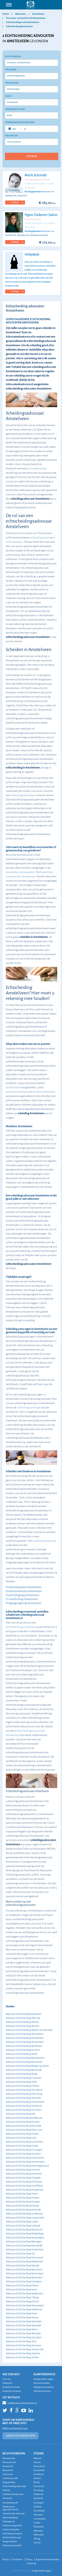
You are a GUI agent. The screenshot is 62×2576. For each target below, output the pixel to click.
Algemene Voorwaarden (47, 2559)
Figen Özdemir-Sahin (41, 215)
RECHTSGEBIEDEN (13, 2453)
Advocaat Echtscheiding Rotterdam (24, 2277)
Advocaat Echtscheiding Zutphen (23, 2353)
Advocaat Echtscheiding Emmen (23, 2121)
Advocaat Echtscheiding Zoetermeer (25, 2349)
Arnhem (37, 2478)
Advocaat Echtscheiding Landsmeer (24, 2213)
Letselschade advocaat (13, 2513)
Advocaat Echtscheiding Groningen (24, 2149)
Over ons (6, 2379)
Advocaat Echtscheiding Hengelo (23, 2177)
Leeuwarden (40, 2518)
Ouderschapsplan (10, 2529)
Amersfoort (39, 2466)
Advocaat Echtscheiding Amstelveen (25, 2038)
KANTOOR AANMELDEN (20, 2435)
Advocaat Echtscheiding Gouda (22, 2145)
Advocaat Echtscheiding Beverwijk (24, 2070)
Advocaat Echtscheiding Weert (22, 2329)
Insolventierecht (10, 2502)
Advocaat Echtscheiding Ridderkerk (24, 2261)
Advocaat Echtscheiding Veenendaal (25, 2305)
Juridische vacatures (11, 2391)
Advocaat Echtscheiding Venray (22, 2317)
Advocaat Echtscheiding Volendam (24, 2321)
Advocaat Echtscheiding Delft (21, 2082)
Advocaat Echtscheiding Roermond (24, 2269)
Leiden (37, 2522)
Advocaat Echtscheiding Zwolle (22, 2357)
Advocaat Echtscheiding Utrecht (22, 2301)
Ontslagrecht (8, 2521)
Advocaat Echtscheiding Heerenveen (25, 2161)
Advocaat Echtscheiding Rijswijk (22, 2265)
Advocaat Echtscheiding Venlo (21, 2313)
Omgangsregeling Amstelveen (23, 1603)
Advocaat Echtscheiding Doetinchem (25, 2101)
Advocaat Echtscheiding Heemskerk (25, 2157)
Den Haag (38, 2490)
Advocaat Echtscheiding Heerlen (23, 2169)
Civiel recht (7, 2474)
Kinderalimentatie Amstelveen (24, 1591)
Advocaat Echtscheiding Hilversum (24, 2181)
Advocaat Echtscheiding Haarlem (23, 2153)
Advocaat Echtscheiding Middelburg (24, 2233)
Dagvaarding (8, 2482)
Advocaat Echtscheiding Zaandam (23, 2337)
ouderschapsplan (43, 1540)
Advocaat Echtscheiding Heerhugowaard (27, 2165)
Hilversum (38, 2514)
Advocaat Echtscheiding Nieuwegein (25, 2237)
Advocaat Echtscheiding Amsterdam (25, 2042)
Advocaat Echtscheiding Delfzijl (22, 2086)
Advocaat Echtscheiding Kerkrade (23, 2209)
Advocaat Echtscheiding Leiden (22, 2221)
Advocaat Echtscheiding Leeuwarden (25, 2217)
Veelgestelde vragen (44, 2379)
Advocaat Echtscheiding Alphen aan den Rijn (29, 2030)
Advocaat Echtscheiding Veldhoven (24, 2309)
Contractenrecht (10, 2478)
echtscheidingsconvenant (21, 1626)
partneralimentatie (17, 1091)
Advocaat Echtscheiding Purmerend (24, 2257)
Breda (37, 2482)
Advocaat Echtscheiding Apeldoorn (24, 2046)
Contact (17, 202)
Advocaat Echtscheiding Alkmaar (23, 2018)
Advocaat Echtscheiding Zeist (21, 2341)
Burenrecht (7, 2470)
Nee (12, 128)
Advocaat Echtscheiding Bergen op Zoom (27, 2066)
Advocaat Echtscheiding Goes (21, 2137)
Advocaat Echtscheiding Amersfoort (24, 2034)
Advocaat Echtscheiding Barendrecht (25, 2058)
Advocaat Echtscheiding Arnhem (23, 2050)
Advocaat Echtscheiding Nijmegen (24, 2241)
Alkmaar (37, 2458)
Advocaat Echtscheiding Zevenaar (23, 2345)
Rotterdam (39, 2534)
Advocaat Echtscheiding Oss (20, 2253)
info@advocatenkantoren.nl (19, 2402)
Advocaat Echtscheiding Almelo (22, 2022)
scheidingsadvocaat (22, 795)
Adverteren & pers (42, 2391)
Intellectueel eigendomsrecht (10, 2508)
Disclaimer (17, 2559)
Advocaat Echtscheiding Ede (20, 2113)
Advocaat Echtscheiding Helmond (23, 2173)
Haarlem (38, 2506)
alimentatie (13, 1087)
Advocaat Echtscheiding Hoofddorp (24, 2185)
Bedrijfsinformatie (11, 2387)
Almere (37, 2462)
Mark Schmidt (36, 175)
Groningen (39, 2502)
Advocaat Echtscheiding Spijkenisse (24, 2293)
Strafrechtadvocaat (11, 2537)
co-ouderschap (37, 468)
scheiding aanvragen (29, 1407)
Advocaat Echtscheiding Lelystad (23, 2225)
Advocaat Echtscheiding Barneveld (24, 2062)
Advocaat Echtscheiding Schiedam (24, 2281)
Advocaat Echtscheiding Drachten (23, 2109)
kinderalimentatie (44, 1091)
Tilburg (37, 2538)
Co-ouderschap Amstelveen (22, 1599)
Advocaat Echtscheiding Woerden (23, 2333)
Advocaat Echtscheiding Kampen (23, 2201)
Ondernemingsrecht (12, 2525)
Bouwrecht (7, 2466)
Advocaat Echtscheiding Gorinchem (24, 2141)
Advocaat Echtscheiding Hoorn (22, 2193)
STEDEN (38, 2453)
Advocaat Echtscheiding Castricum (23, 2078)
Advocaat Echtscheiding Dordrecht (24, 2105)
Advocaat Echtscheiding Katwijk (22, 2205)
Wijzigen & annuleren (44, 2387)
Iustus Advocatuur (33, 219)
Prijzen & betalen (42, 2383)
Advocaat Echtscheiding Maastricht (24, 2229)
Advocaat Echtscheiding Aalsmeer (23, 2014)
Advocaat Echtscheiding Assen (21, 2054)
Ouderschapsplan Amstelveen (23, 1587)
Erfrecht (6, 2490)
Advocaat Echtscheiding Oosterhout (24, 2249)
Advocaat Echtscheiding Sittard (22, 2285)
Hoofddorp (39, 2510)
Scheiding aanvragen (12, 2533)
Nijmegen (38, 2530)
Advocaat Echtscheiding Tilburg (22, 2297)
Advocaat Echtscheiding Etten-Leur (24, 2129)
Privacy (29, 2559)
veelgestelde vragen (41, 2571)
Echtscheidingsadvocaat (14, 2486)
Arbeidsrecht (23, 235)
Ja (23, 128)
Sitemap (32, 2563)
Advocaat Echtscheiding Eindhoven (24, 2117)
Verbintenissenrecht (39, 235)
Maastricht (38, 2526)
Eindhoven (39, 2494)
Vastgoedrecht (9, 2541)
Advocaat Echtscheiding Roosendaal (24, 2273)
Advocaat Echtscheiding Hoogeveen (25, 2189)
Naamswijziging (10, 2517)
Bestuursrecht (9, 2462)
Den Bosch (39, 2486)
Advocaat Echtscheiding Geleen (22, 2133)
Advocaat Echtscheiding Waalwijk (23, 2325)
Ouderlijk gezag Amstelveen (22, 1595)
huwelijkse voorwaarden (20, 872)
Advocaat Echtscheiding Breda (22, 2074)
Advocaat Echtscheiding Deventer (23, 2098)
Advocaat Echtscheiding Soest (21, 2289)
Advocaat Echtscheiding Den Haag (24, 2094)
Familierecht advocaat (12, 2494)
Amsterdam (39, 2470)
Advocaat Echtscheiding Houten (22, 2197)
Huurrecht (22, 195)
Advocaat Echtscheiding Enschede (23, 2125)
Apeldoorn (39, 2474)
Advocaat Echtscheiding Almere (22, 2026)
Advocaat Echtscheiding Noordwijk (24, 2245)
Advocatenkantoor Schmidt (37, 180)
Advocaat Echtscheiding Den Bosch (24, 2090)
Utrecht (37, 2542)
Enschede (38, 2498)
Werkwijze (7, 2383)
